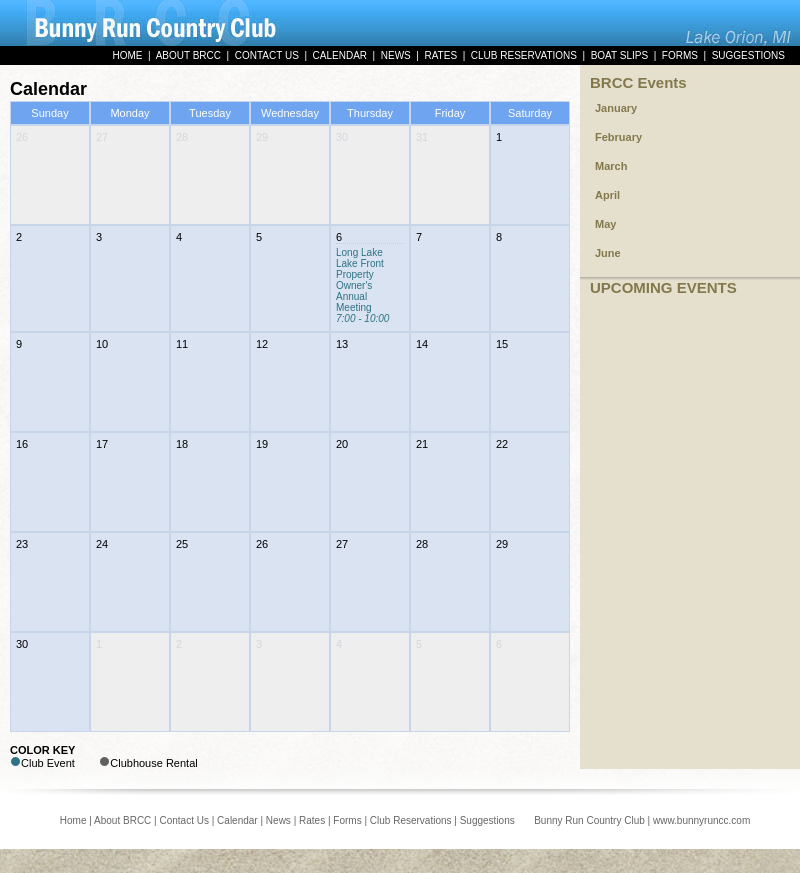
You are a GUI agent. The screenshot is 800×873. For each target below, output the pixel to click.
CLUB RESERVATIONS (524, 55)
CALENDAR (340, 55)
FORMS (680, 55)
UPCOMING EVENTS (663, 287)
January (616, 108)
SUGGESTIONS (748, 55)
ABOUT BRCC (188, 55)
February (618, 137)
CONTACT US (267, 55)
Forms (347, 820)
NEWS (396, 55)
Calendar (237, 820)
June (608, 253)
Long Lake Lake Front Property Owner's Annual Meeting (362, 285)
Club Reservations (411, 820)
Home (73, 820)
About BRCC (122, 820)
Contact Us (183, 820)
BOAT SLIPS (619, 55)
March (611, 166)
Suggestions (487, 820)
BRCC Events (638, 82)
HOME (127, 55)
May (605, 224)
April (607, 195)
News (278, 820)
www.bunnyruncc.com (701, 820)
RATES (440, 55)
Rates (312, 820)
